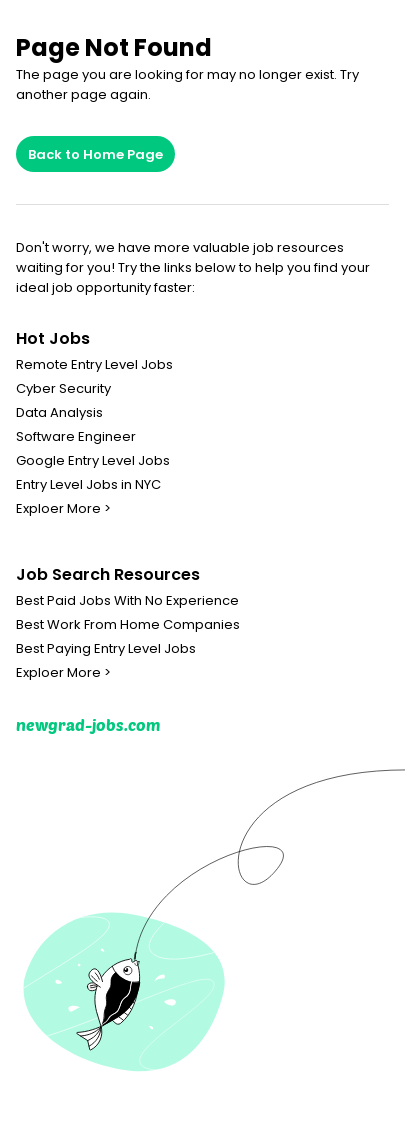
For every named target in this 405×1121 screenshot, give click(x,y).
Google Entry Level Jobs (93, 461)
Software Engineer (76, 437)
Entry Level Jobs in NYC (88, 485)
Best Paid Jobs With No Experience (127, 601)
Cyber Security (63, 389)
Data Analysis (59, 413)
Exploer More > (63, 509)
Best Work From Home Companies (128, 625)
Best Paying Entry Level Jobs (106, 649)
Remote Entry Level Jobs (94, 365)
